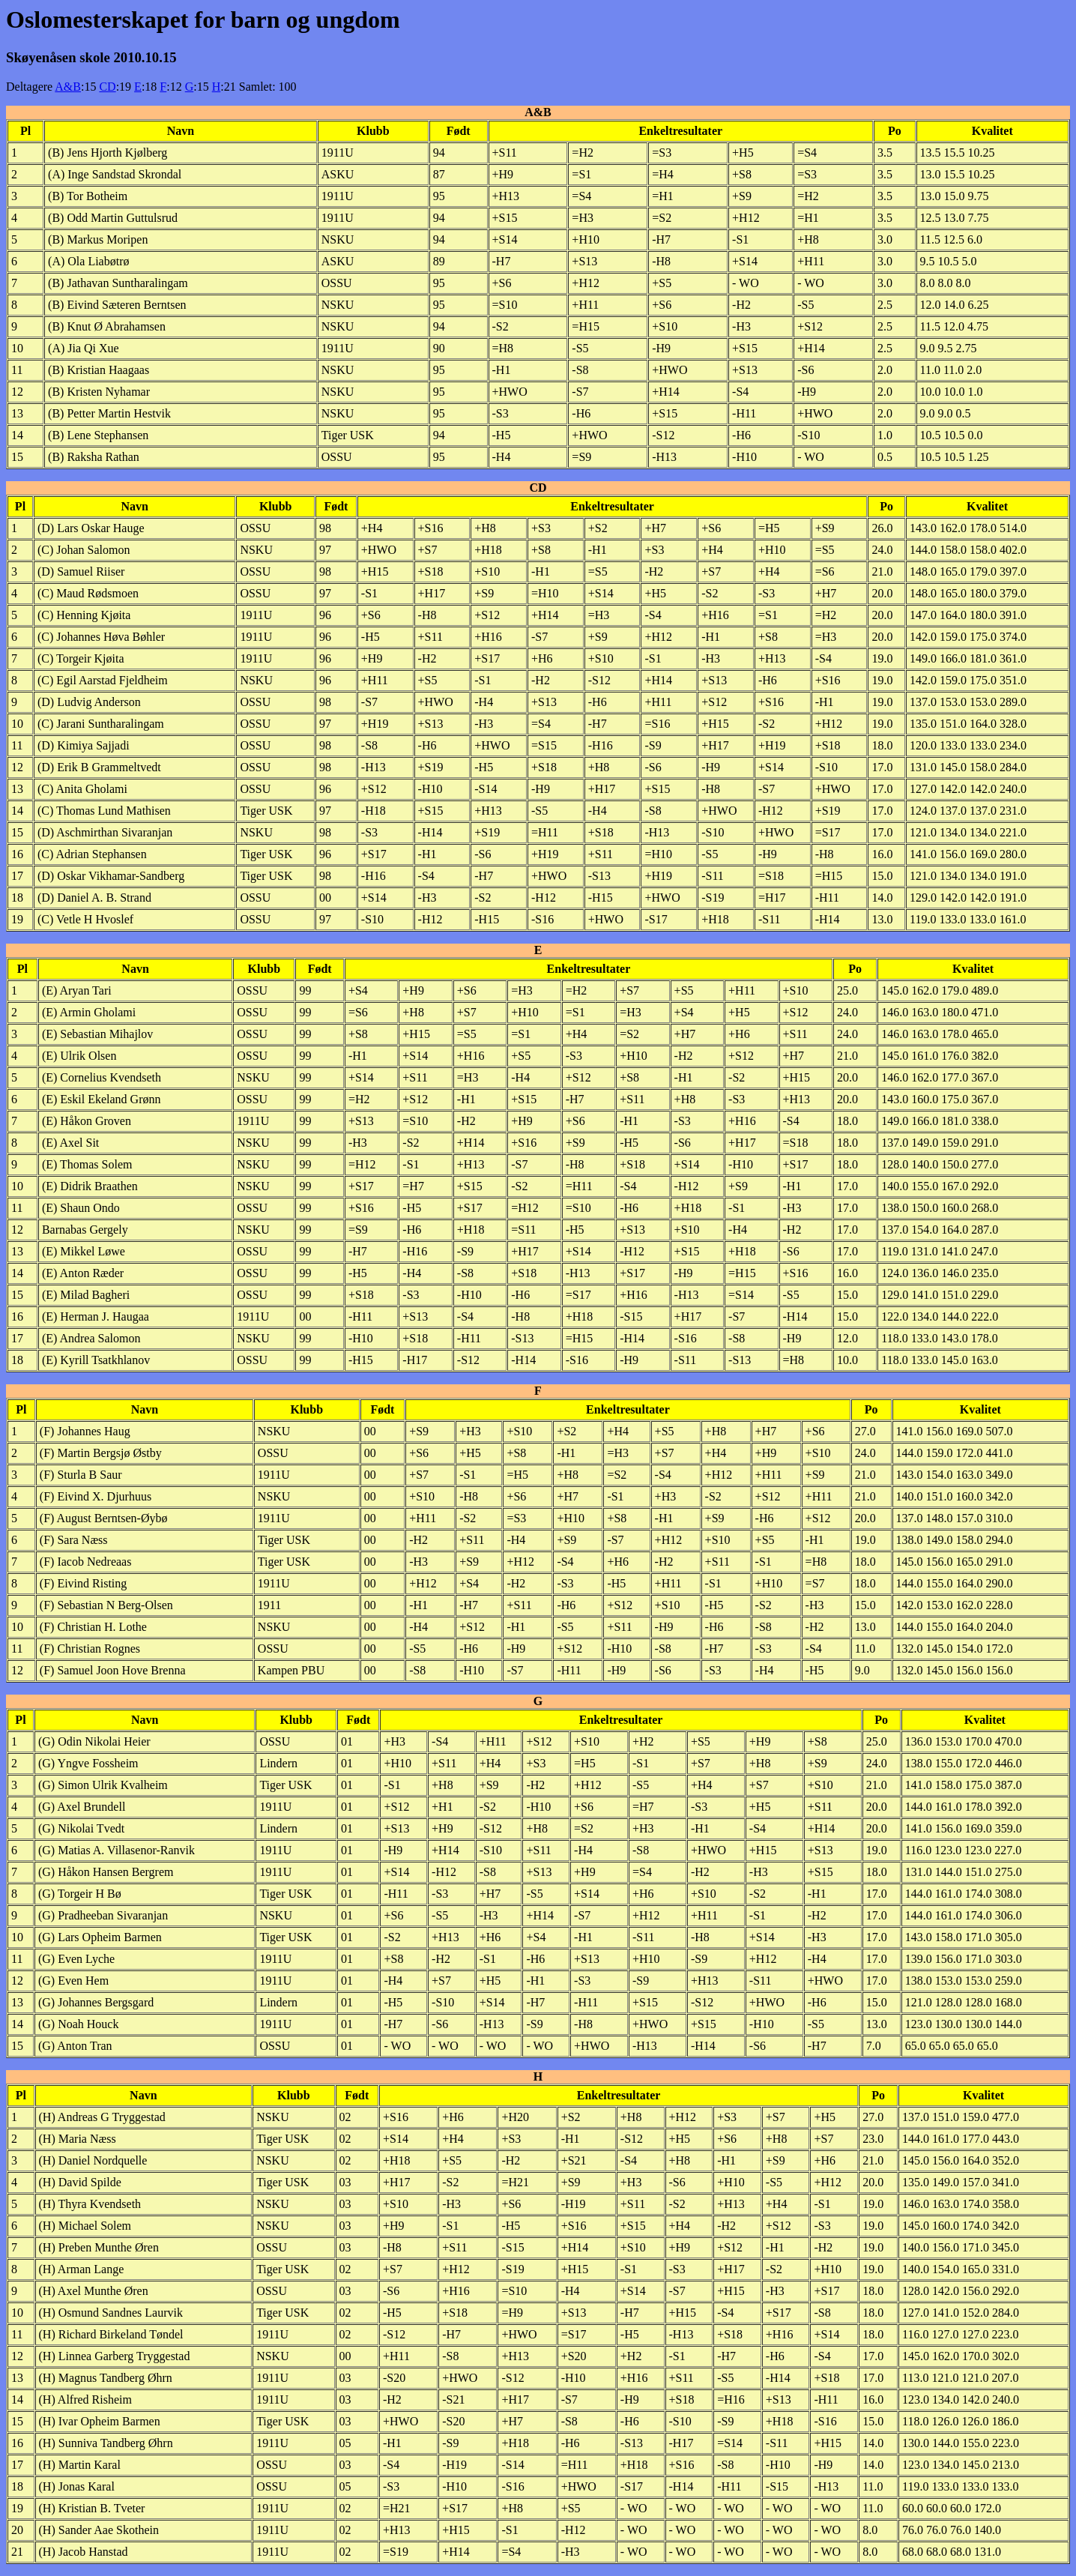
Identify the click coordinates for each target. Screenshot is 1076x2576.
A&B (68, 86)
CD (107, 86)
